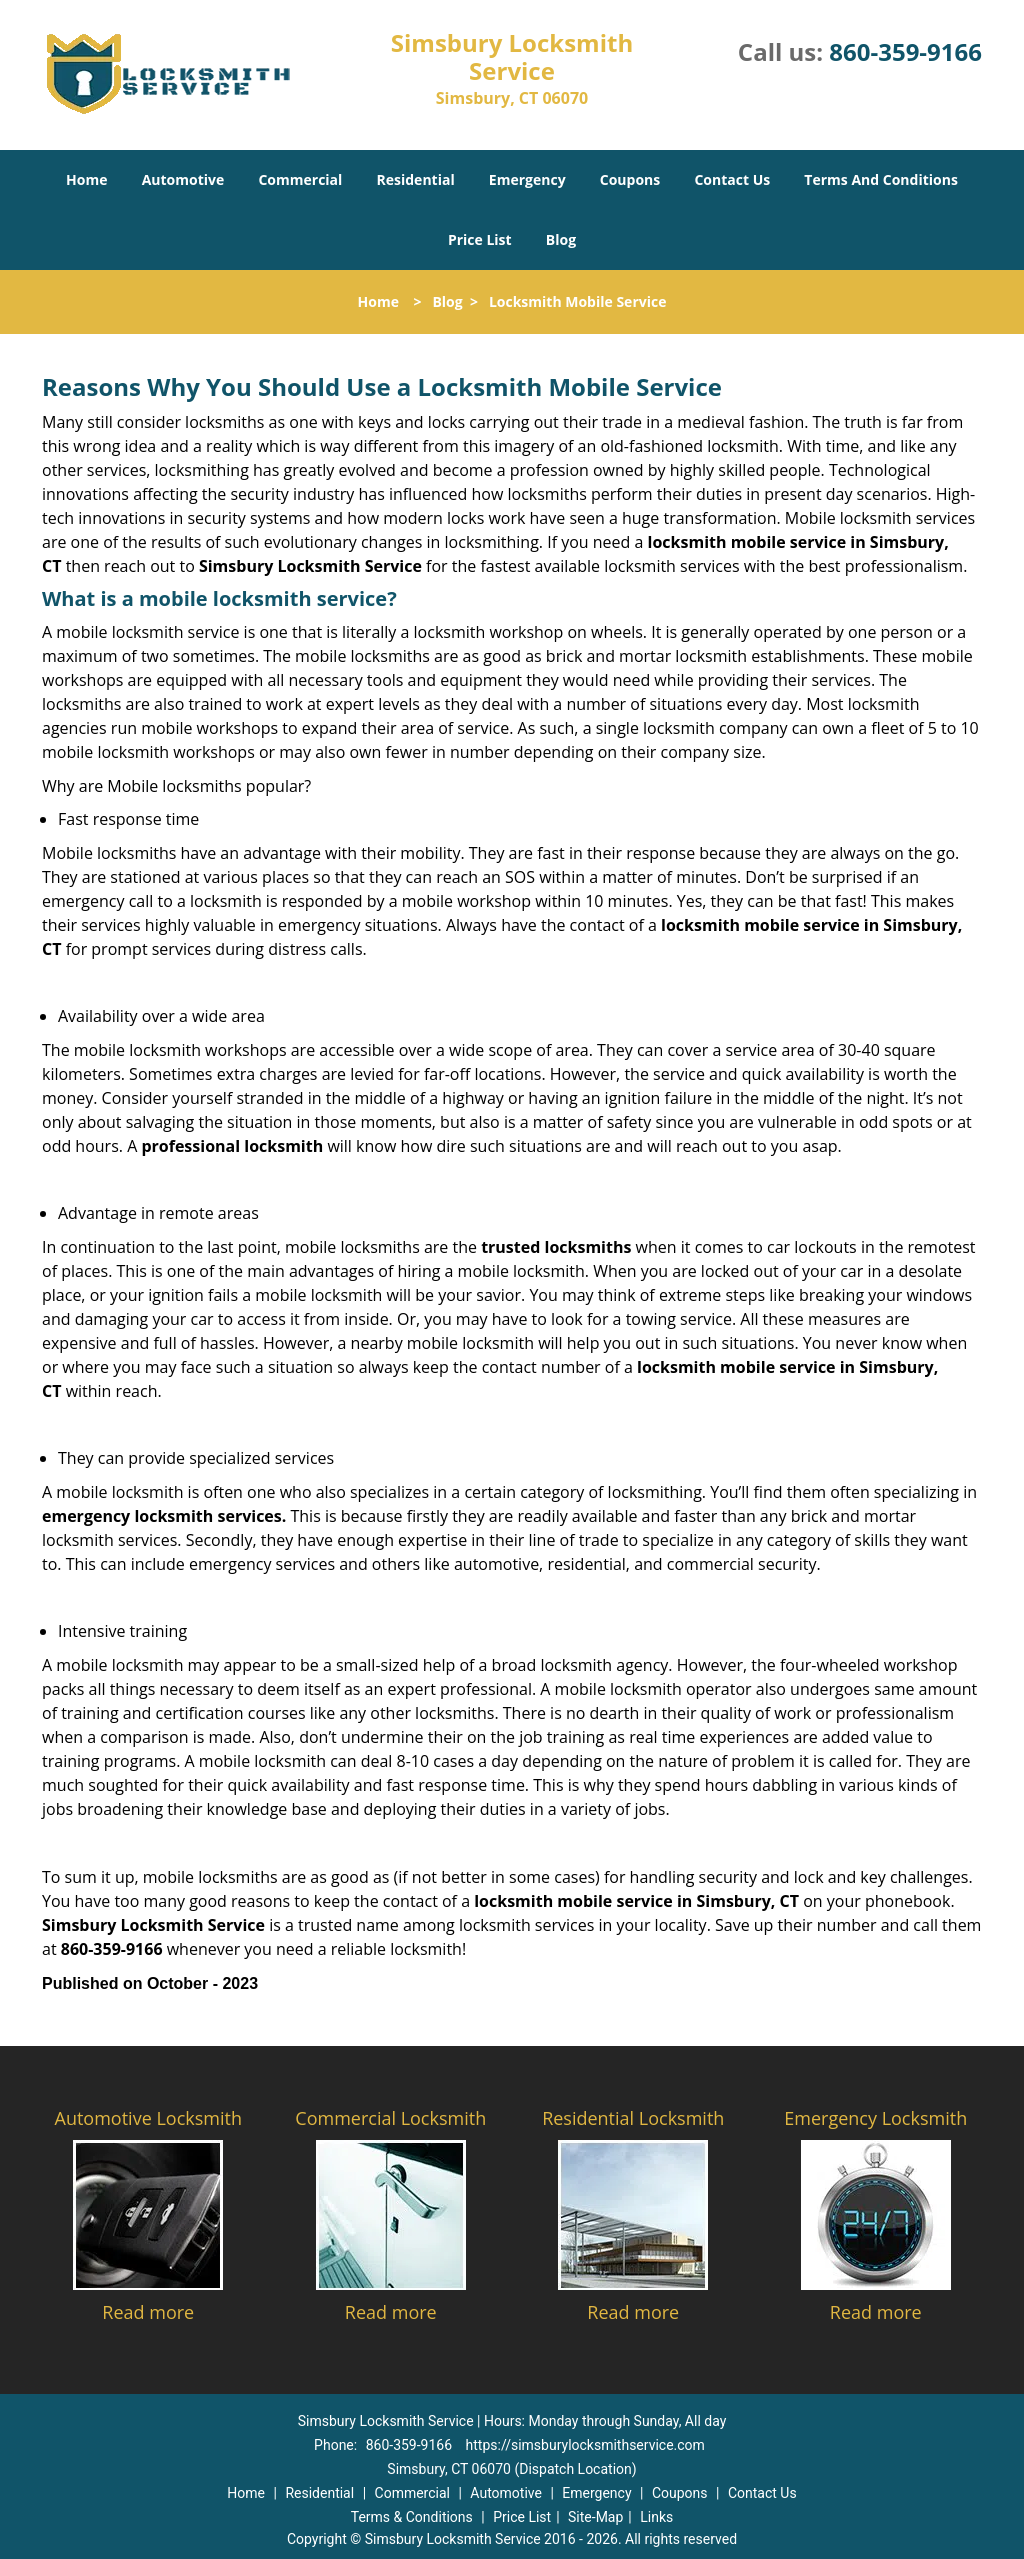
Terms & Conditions (412, 2517)
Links (656, 2517)
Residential (416, 179)
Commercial (300, 179)
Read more (148, 2312)
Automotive (183, 179)
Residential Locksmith (633, 2118)
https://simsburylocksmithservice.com (585, 2445)
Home (86, 179)
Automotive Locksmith (148, 2118)
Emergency (527, 179)
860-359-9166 (905, 51)
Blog (561, 239)
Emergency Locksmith (875, 2118)
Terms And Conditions (881, 179)
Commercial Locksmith (390, 2118)
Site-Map (595, 2517)
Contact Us (732, 179)
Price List (480, 239)
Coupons (630, 179)
